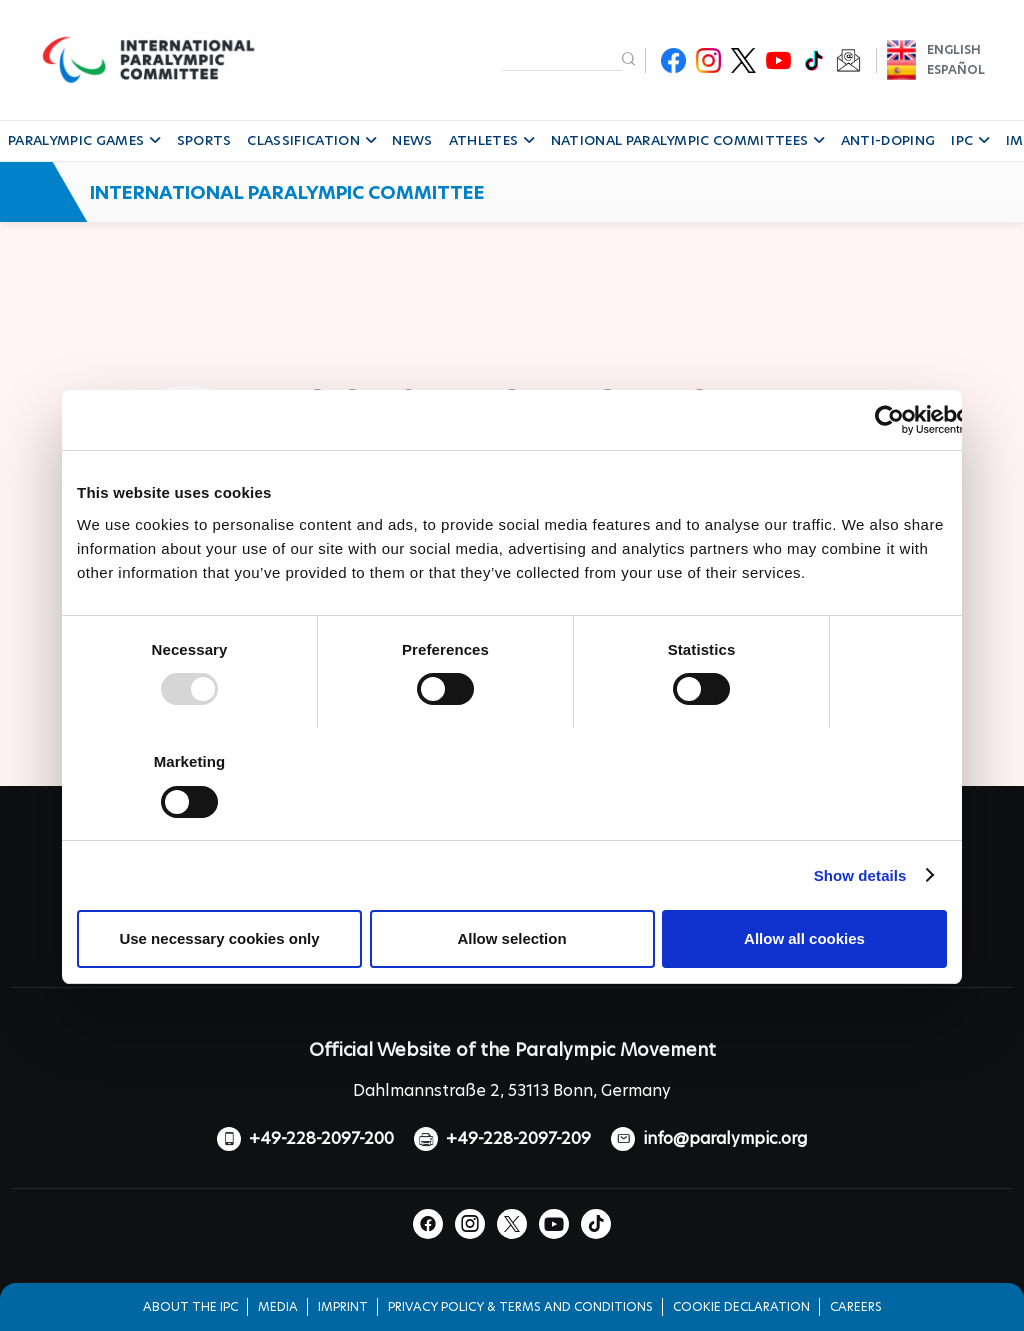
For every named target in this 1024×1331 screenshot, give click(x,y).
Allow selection (511, 938)
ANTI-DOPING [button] (888, 140)
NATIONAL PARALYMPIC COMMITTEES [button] (688, 140)
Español (956, 69)
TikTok (813, 60)
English (954, 49)
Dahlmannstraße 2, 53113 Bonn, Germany (512, 1090)
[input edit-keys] (562, 59)
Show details (860, 875)
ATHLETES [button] (492, 140)
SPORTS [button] (204, 140)
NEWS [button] (412, 140)
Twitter (743, 60)
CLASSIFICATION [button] (311, 140)
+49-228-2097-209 (518, 1138)
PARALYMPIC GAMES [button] (84, 140)
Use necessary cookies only (219, 938)
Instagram (708, 60)
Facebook (673, 60)
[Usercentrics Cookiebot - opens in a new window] (889, 420)
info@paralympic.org (725, 1138)
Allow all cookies (804, 938)
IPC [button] (970, 140)
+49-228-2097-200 (321, 1138)
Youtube (778, 60)
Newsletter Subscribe (848, 60)
